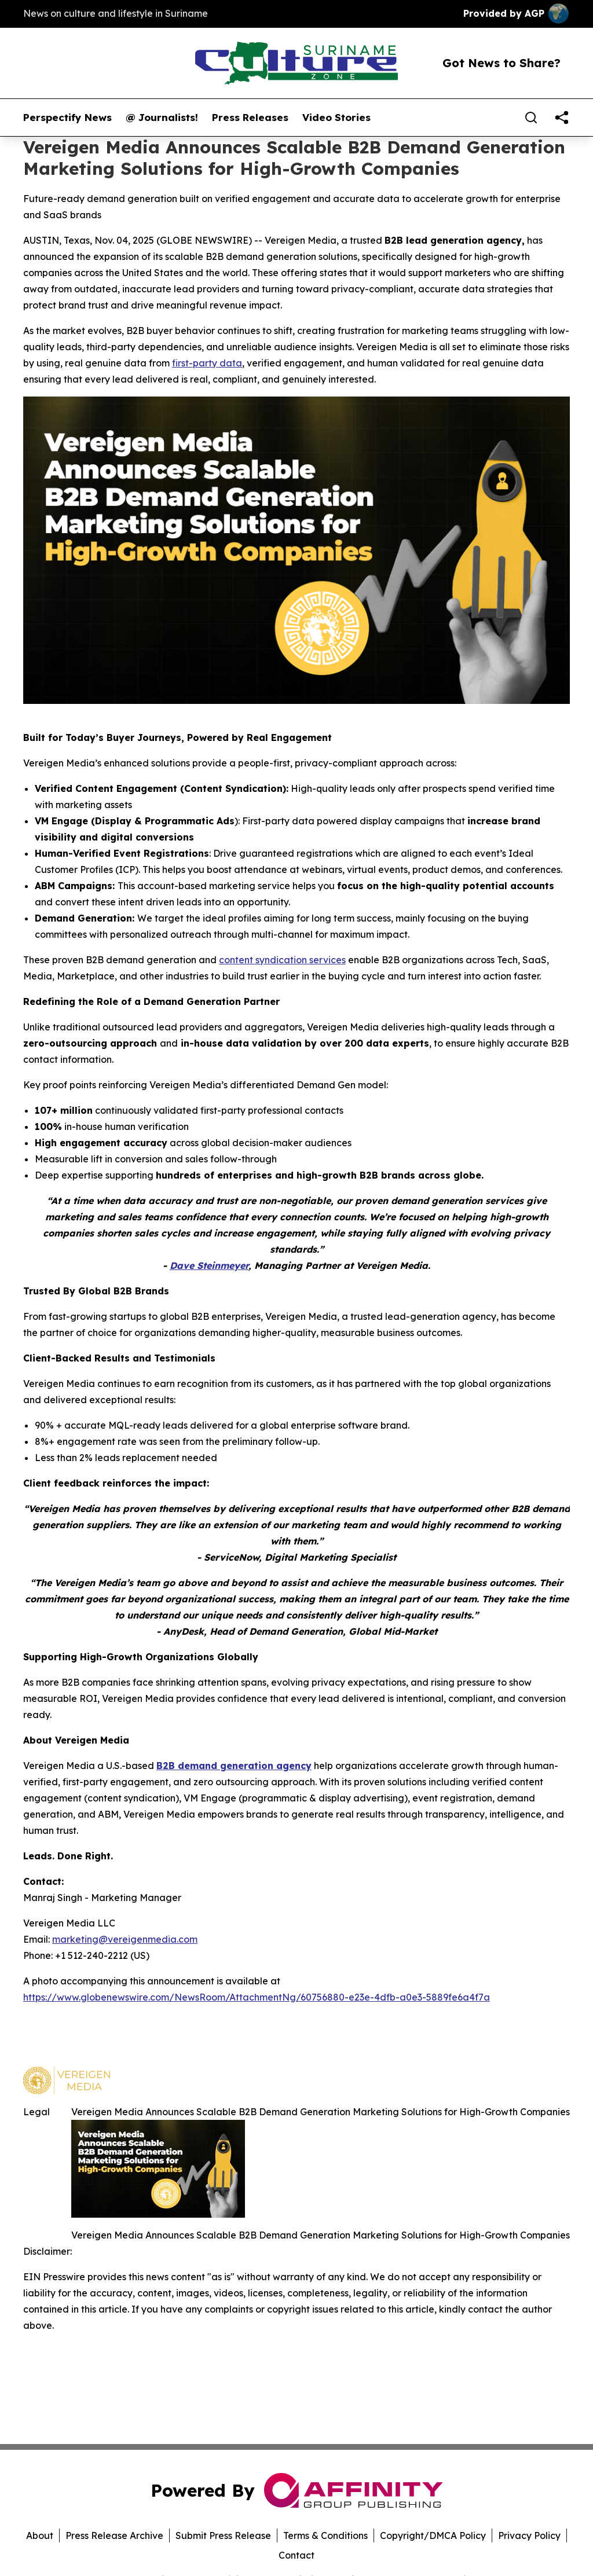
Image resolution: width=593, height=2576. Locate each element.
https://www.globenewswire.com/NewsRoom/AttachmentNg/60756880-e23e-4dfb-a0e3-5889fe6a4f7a (256, 1997)
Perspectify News (67, 117)
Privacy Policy (529, 2535)
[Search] (531, 117)
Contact (296, 2555)
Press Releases (250, 117)
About (39, 2535)
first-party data (207, 363)
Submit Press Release (223, 2535)
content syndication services (282, 960)
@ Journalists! (162, 117)
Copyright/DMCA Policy (433, 2535)
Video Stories (336, 117)
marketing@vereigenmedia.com (124, 1939)
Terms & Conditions (325, 2535)
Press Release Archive (114, 2535)
